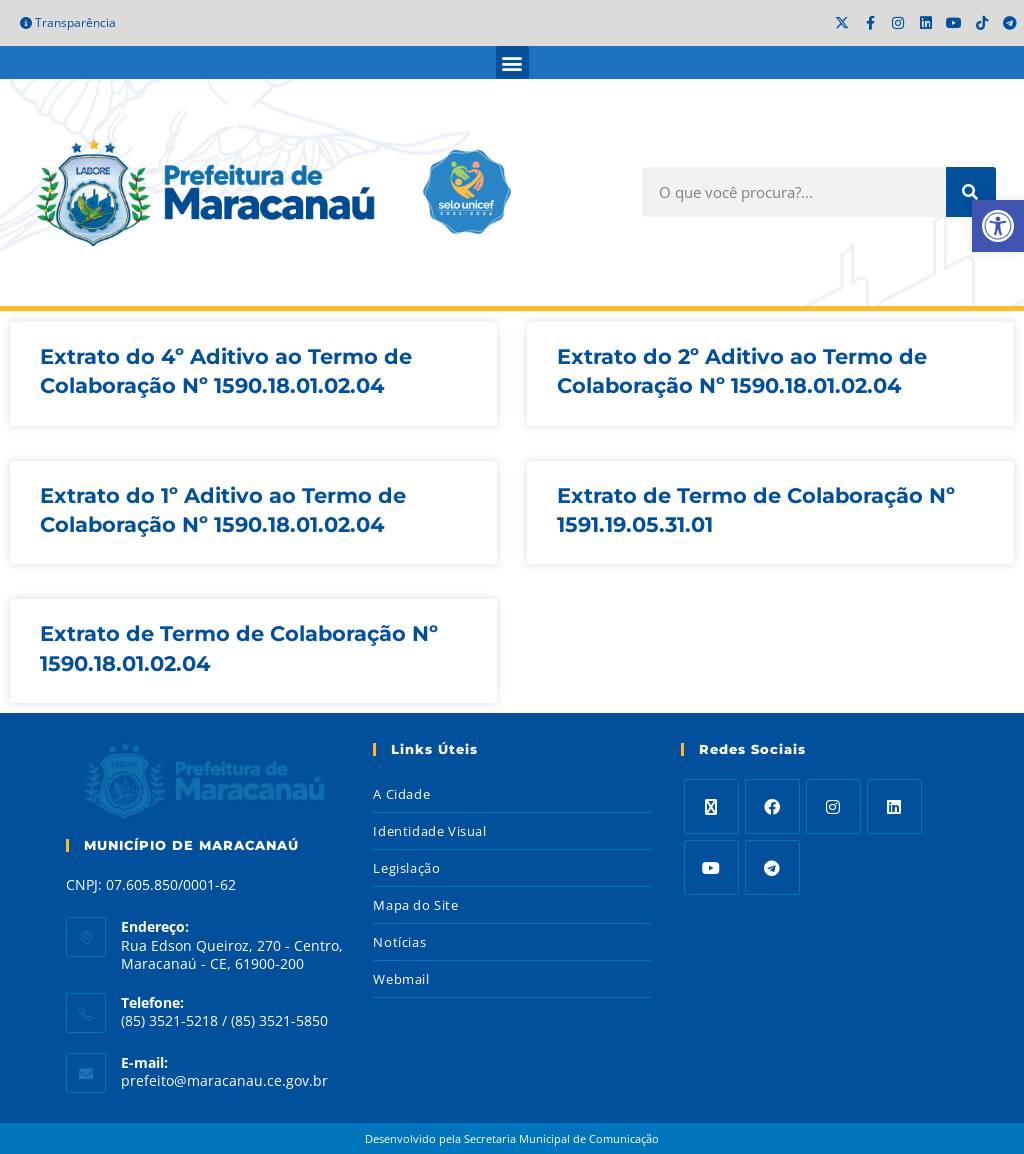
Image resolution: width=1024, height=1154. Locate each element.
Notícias (399, 942)
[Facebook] (772, 806)
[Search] (971, 192)
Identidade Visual (429, 831)
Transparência (68, 22)
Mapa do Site (415, 905)
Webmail (401, 979)
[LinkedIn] (894, 806)
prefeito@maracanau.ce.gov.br (224, 1080)
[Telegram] (772, 867)
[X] (711, 806)
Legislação (406, 868)
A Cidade (401, 794)
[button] (512, 62)
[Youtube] (711, 867)
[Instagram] (833, 806)
